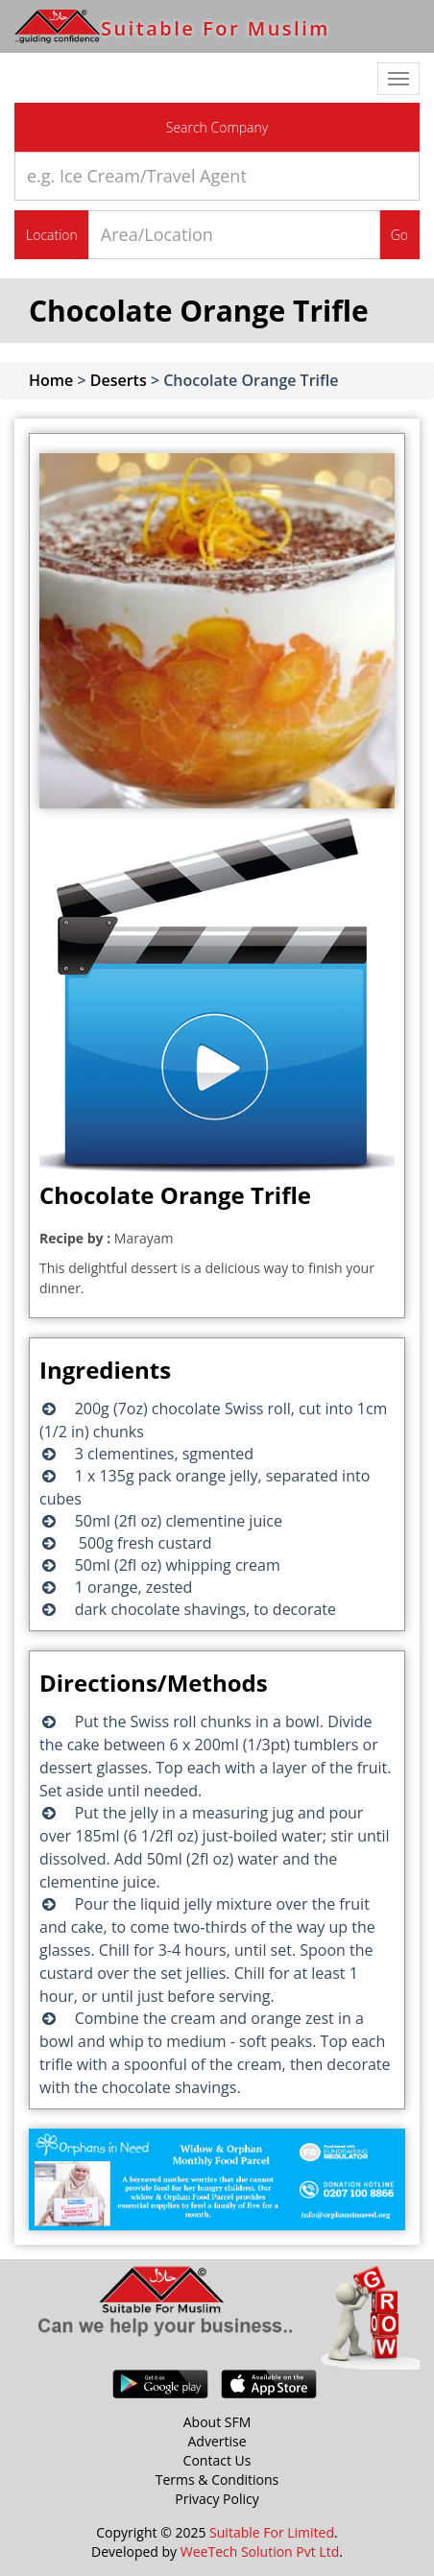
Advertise (216, 2441)
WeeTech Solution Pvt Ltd (260, 2551)
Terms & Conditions (217, 2479)
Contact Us (217, 2460)
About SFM (217, 2422)
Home (51, 380)
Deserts (118, 380)
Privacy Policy (216, 2499)
